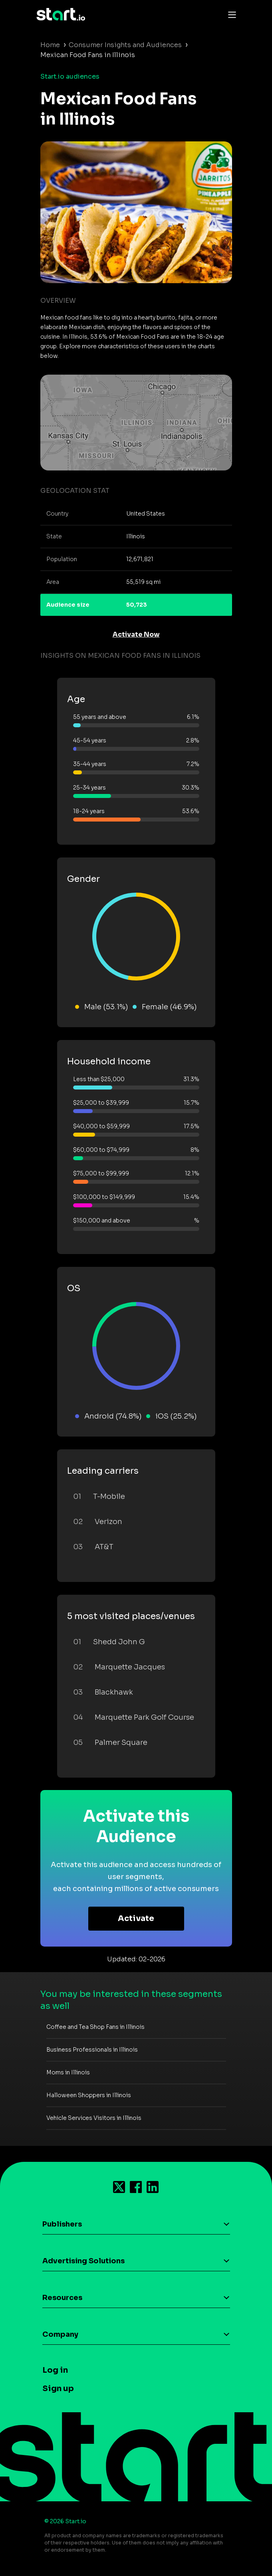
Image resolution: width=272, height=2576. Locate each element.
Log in (55, 2370)
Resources (62, 2297)
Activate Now (136, 634)
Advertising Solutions (83, 2260)
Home (50, 45)
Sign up (58, 2388)
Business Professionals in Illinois (92, 2049)
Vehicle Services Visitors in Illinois (93, 2118)
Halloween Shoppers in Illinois (88, 2095)
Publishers (62, 2224)
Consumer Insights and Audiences (125, 45)
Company (60, 2334)
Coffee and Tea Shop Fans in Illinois (95, 2026)
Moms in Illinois (68, 2072)
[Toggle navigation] (230, 14)
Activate (136, 1918)
